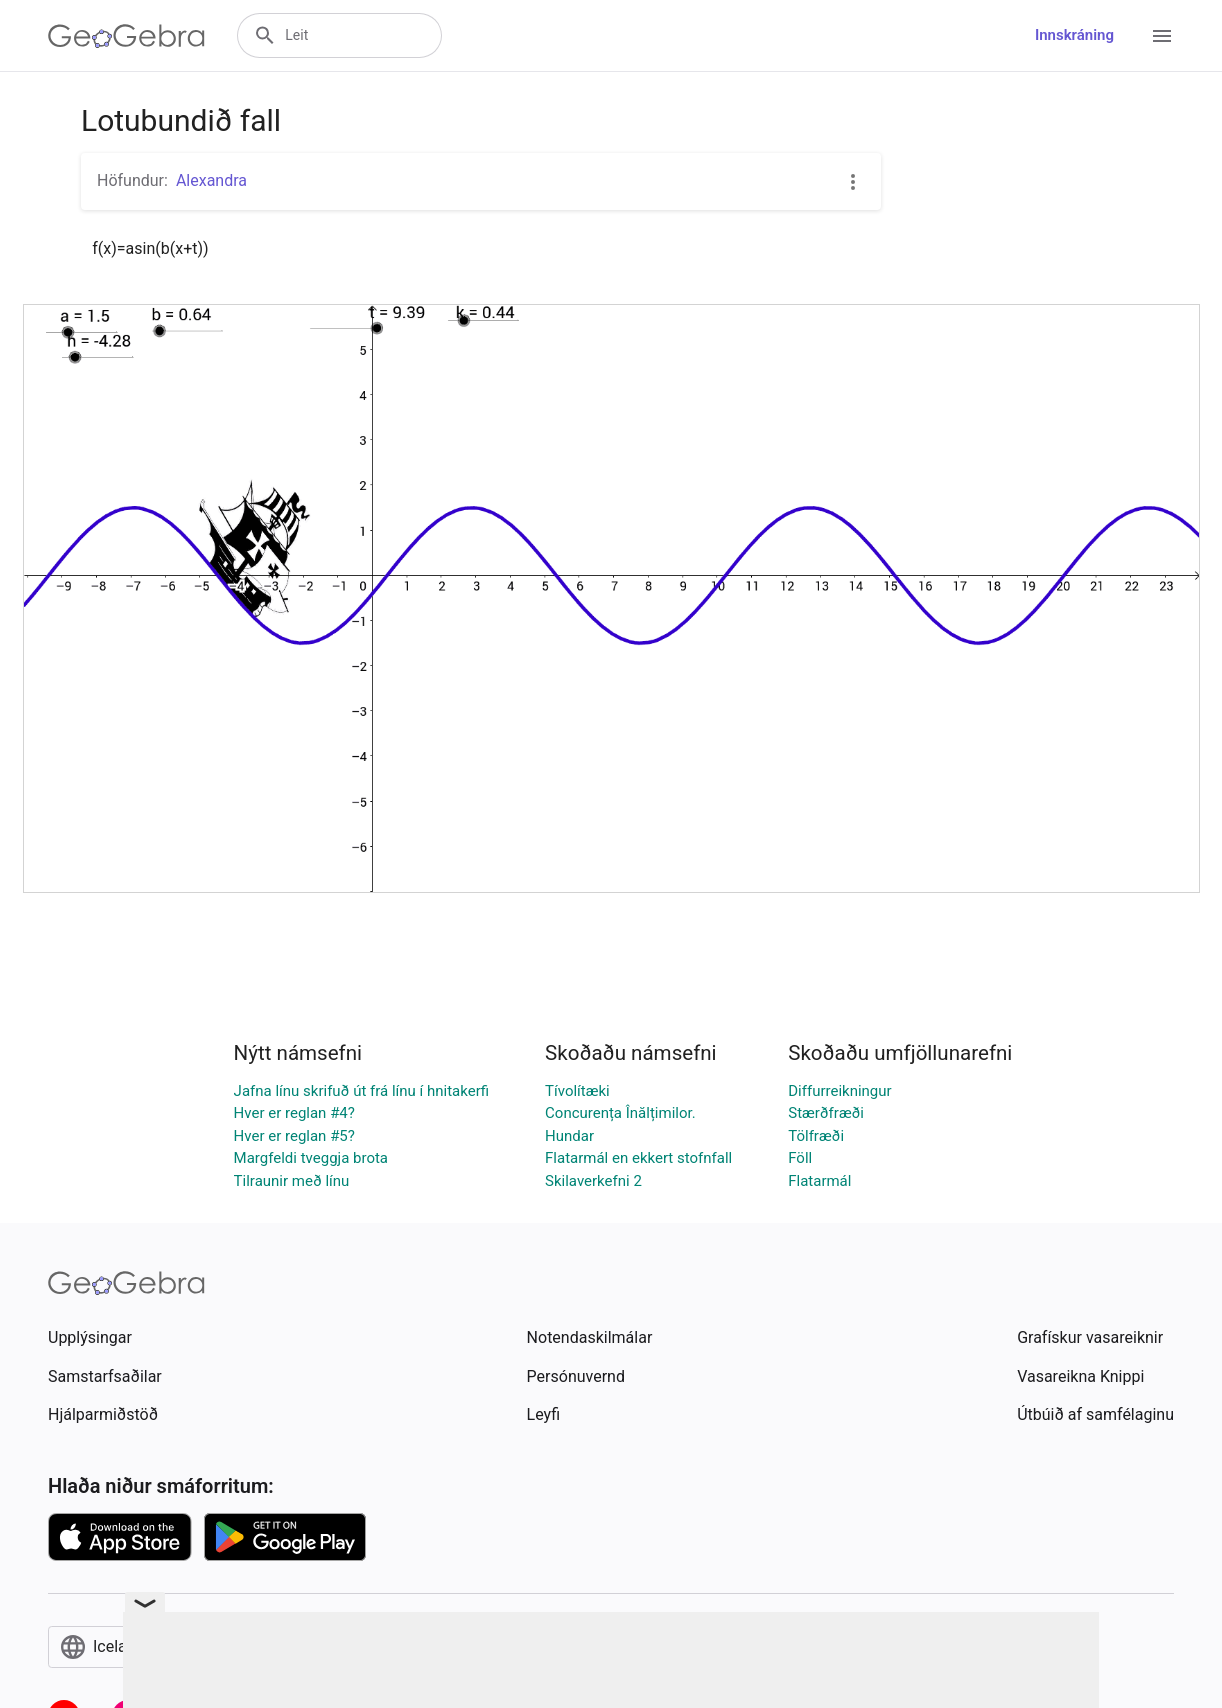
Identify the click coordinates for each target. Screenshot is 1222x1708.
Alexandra (211, 180)
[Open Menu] (1162, 36)
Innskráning (1074, 35)
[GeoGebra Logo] (126, 36)
